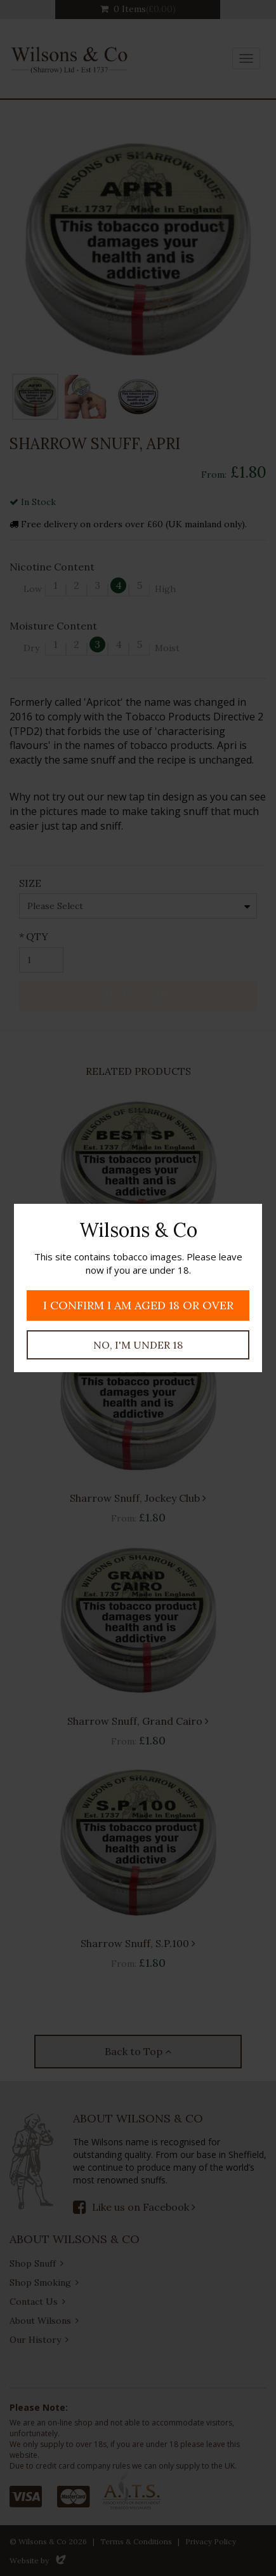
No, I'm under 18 (138, 1345)
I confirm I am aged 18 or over (138, 1305)
